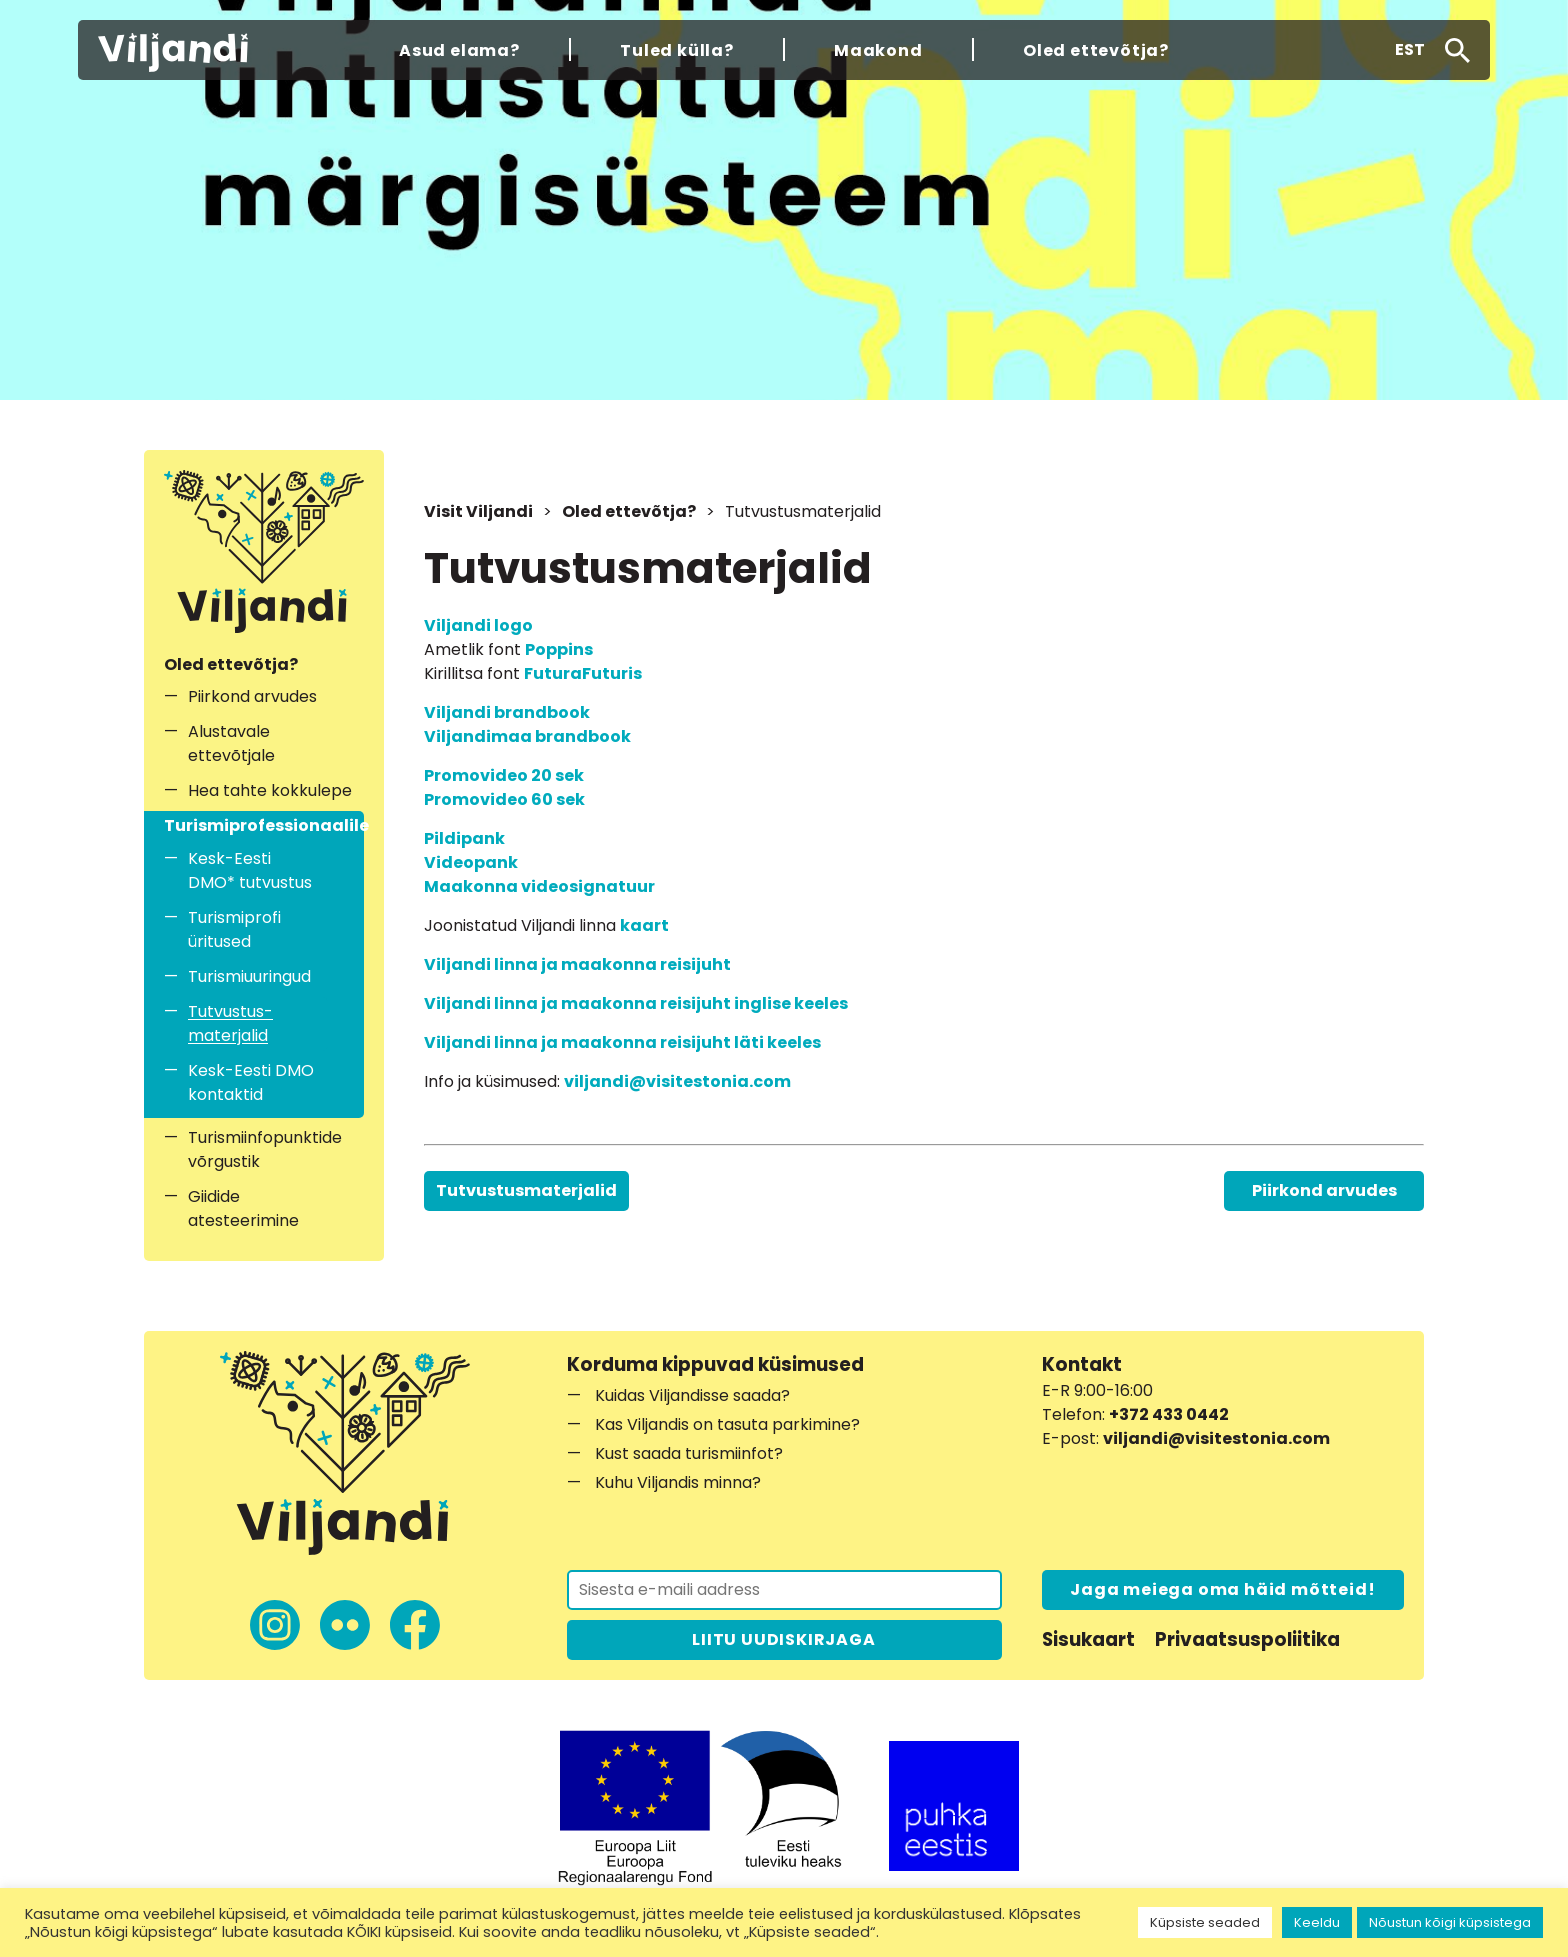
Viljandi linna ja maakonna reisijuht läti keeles (622, 1042)
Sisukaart (1088, 1639)
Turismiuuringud (249, 976)
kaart (644, 925)
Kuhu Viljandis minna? (678, 1482)
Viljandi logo (478, 625)
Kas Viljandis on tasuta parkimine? (727, 1424)
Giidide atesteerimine (243, 1208)
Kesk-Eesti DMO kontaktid (251, 1082)
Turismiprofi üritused (234, 929)
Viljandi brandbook (507, 712)
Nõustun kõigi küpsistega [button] (1450, 1922)
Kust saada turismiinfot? (689, 1453)
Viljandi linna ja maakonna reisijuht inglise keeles (636, 1003)
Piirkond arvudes (252, 696)
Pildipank (464, 838)
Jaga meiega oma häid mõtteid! (1222, 1589)
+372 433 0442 (1169, 1414)
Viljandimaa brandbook (527, 736)
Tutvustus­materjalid (230, 1023)
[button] (1410, 50)
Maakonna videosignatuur (539, 886)
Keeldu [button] (1317, 1922)
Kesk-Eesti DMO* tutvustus (250, 870)
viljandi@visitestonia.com (677, 1081)
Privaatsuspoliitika (1247, 1639)
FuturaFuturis (583, 673)
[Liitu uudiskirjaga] (784, 1590)
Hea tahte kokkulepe (270, 790)
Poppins (559, 649)
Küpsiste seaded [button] (1205, 1922)
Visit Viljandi (478, 511)
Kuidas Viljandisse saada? (692, 1395)
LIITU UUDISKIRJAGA (783, 1639)
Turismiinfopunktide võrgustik (265, 1149)
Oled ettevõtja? (629, 511)
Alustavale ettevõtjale (231, 743)
